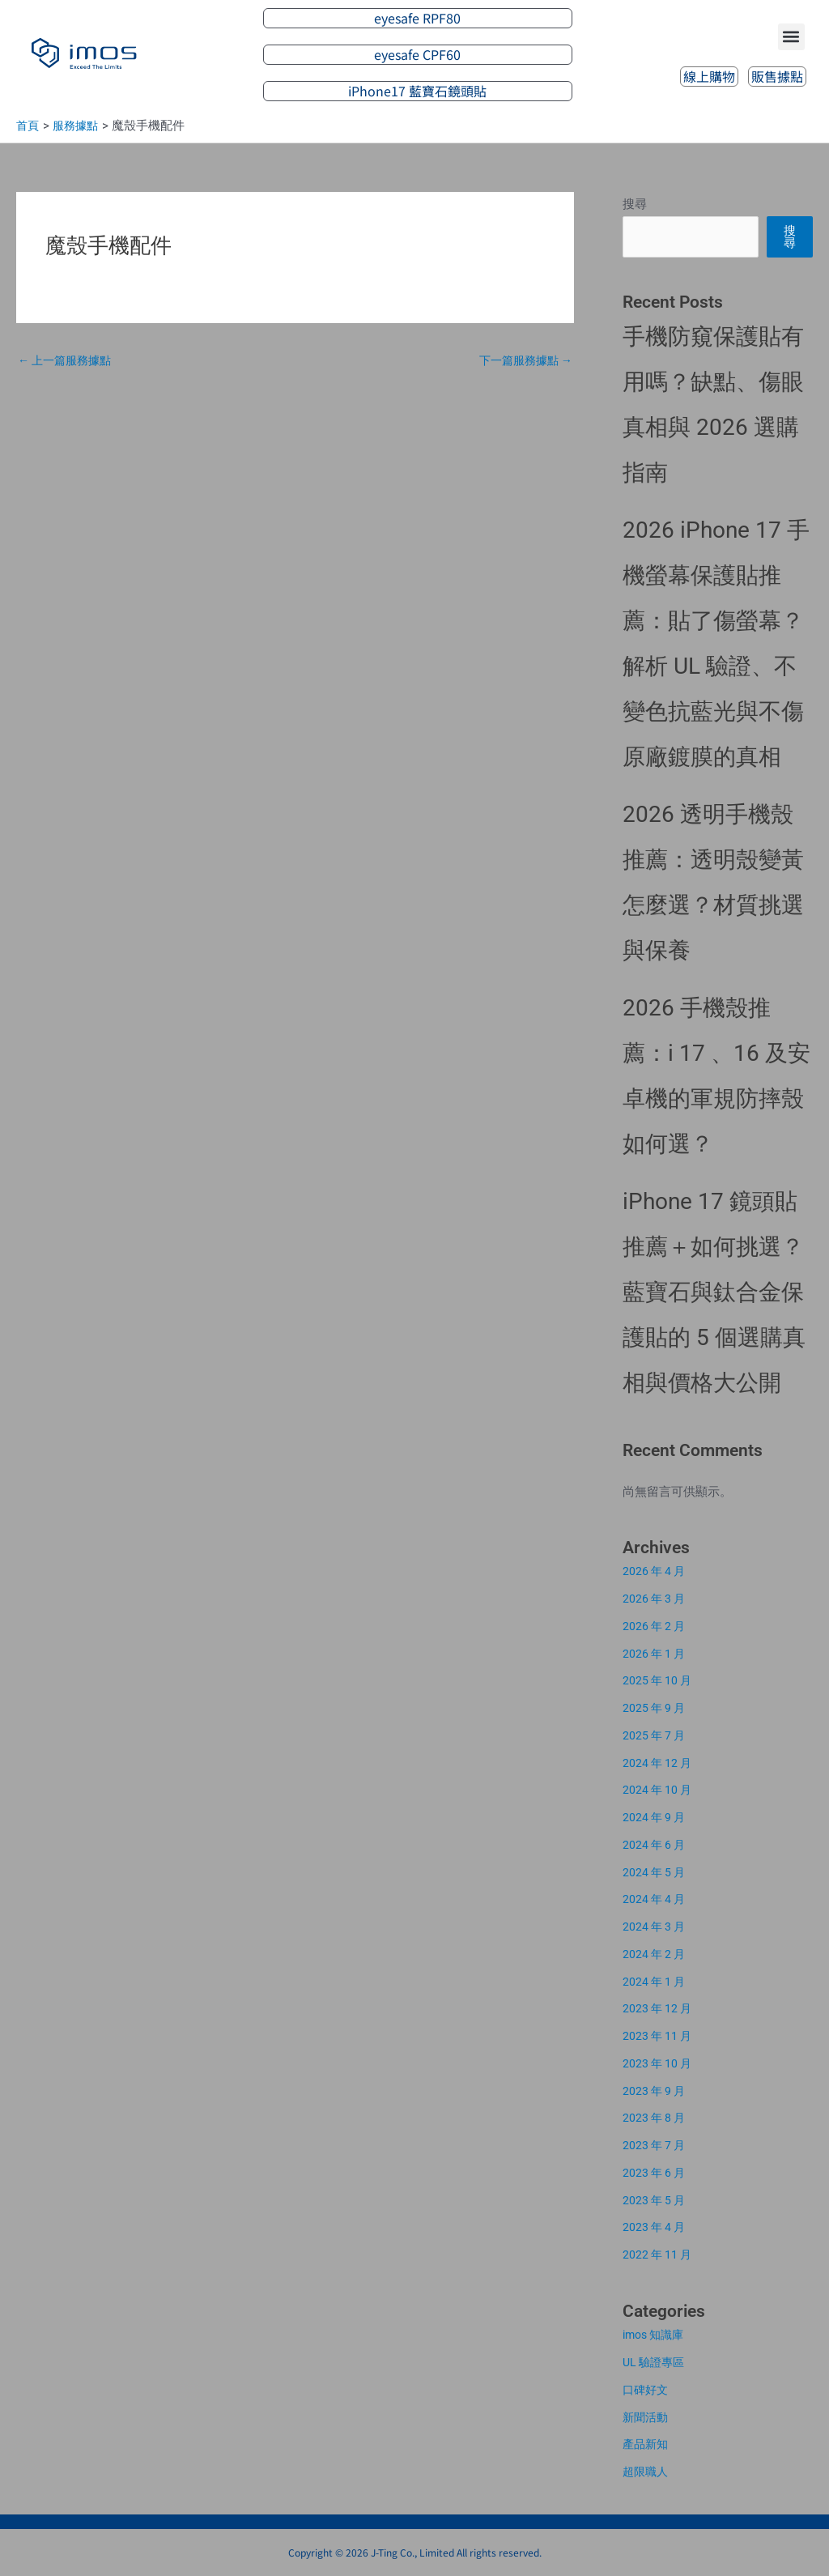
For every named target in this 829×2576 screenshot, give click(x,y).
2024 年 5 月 (656, 1872)
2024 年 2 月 (656, 1954)
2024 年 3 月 (656, 1926)
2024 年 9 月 (656, 1817)
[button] (791, 36)
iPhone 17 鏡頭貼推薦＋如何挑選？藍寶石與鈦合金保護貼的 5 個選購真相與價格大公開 (714, 1292)
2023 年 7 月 (656, 2145)
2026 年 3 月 (656, 1598)
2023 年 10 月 (659, 2063)
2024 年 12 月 (659, 1763)
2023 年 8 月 (656, 2117)
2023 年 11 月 (659, 2036)
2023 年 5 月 (656, 2200)
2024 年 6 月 (656, 1844)
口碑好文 (647, 2389)
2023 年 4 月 (656, 2227)
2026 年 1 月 (656, 1653)
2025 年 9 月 (656, 1708)
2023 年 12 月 (659, 2008)
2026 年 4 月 (656, 1571)
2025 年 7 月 (656, 1735)
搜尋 (635, 204)
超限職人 (647, 2471)
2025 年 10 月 (659, 1680)
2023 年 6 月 (656, 2172)
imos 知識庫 (656, 2334)
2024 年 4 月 (656, 1899)
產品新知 (647, 2444)
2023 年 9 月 (656, 2091)
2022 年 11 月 (659, 2254)
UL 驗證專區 (656, 2362)
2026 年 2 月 (656, 1626)
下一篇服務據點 (522, 361)
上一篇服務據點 (68, 361)
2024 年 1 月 (656, 1981)
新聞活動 (647, 2417)
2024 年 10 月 (659, 1789)
